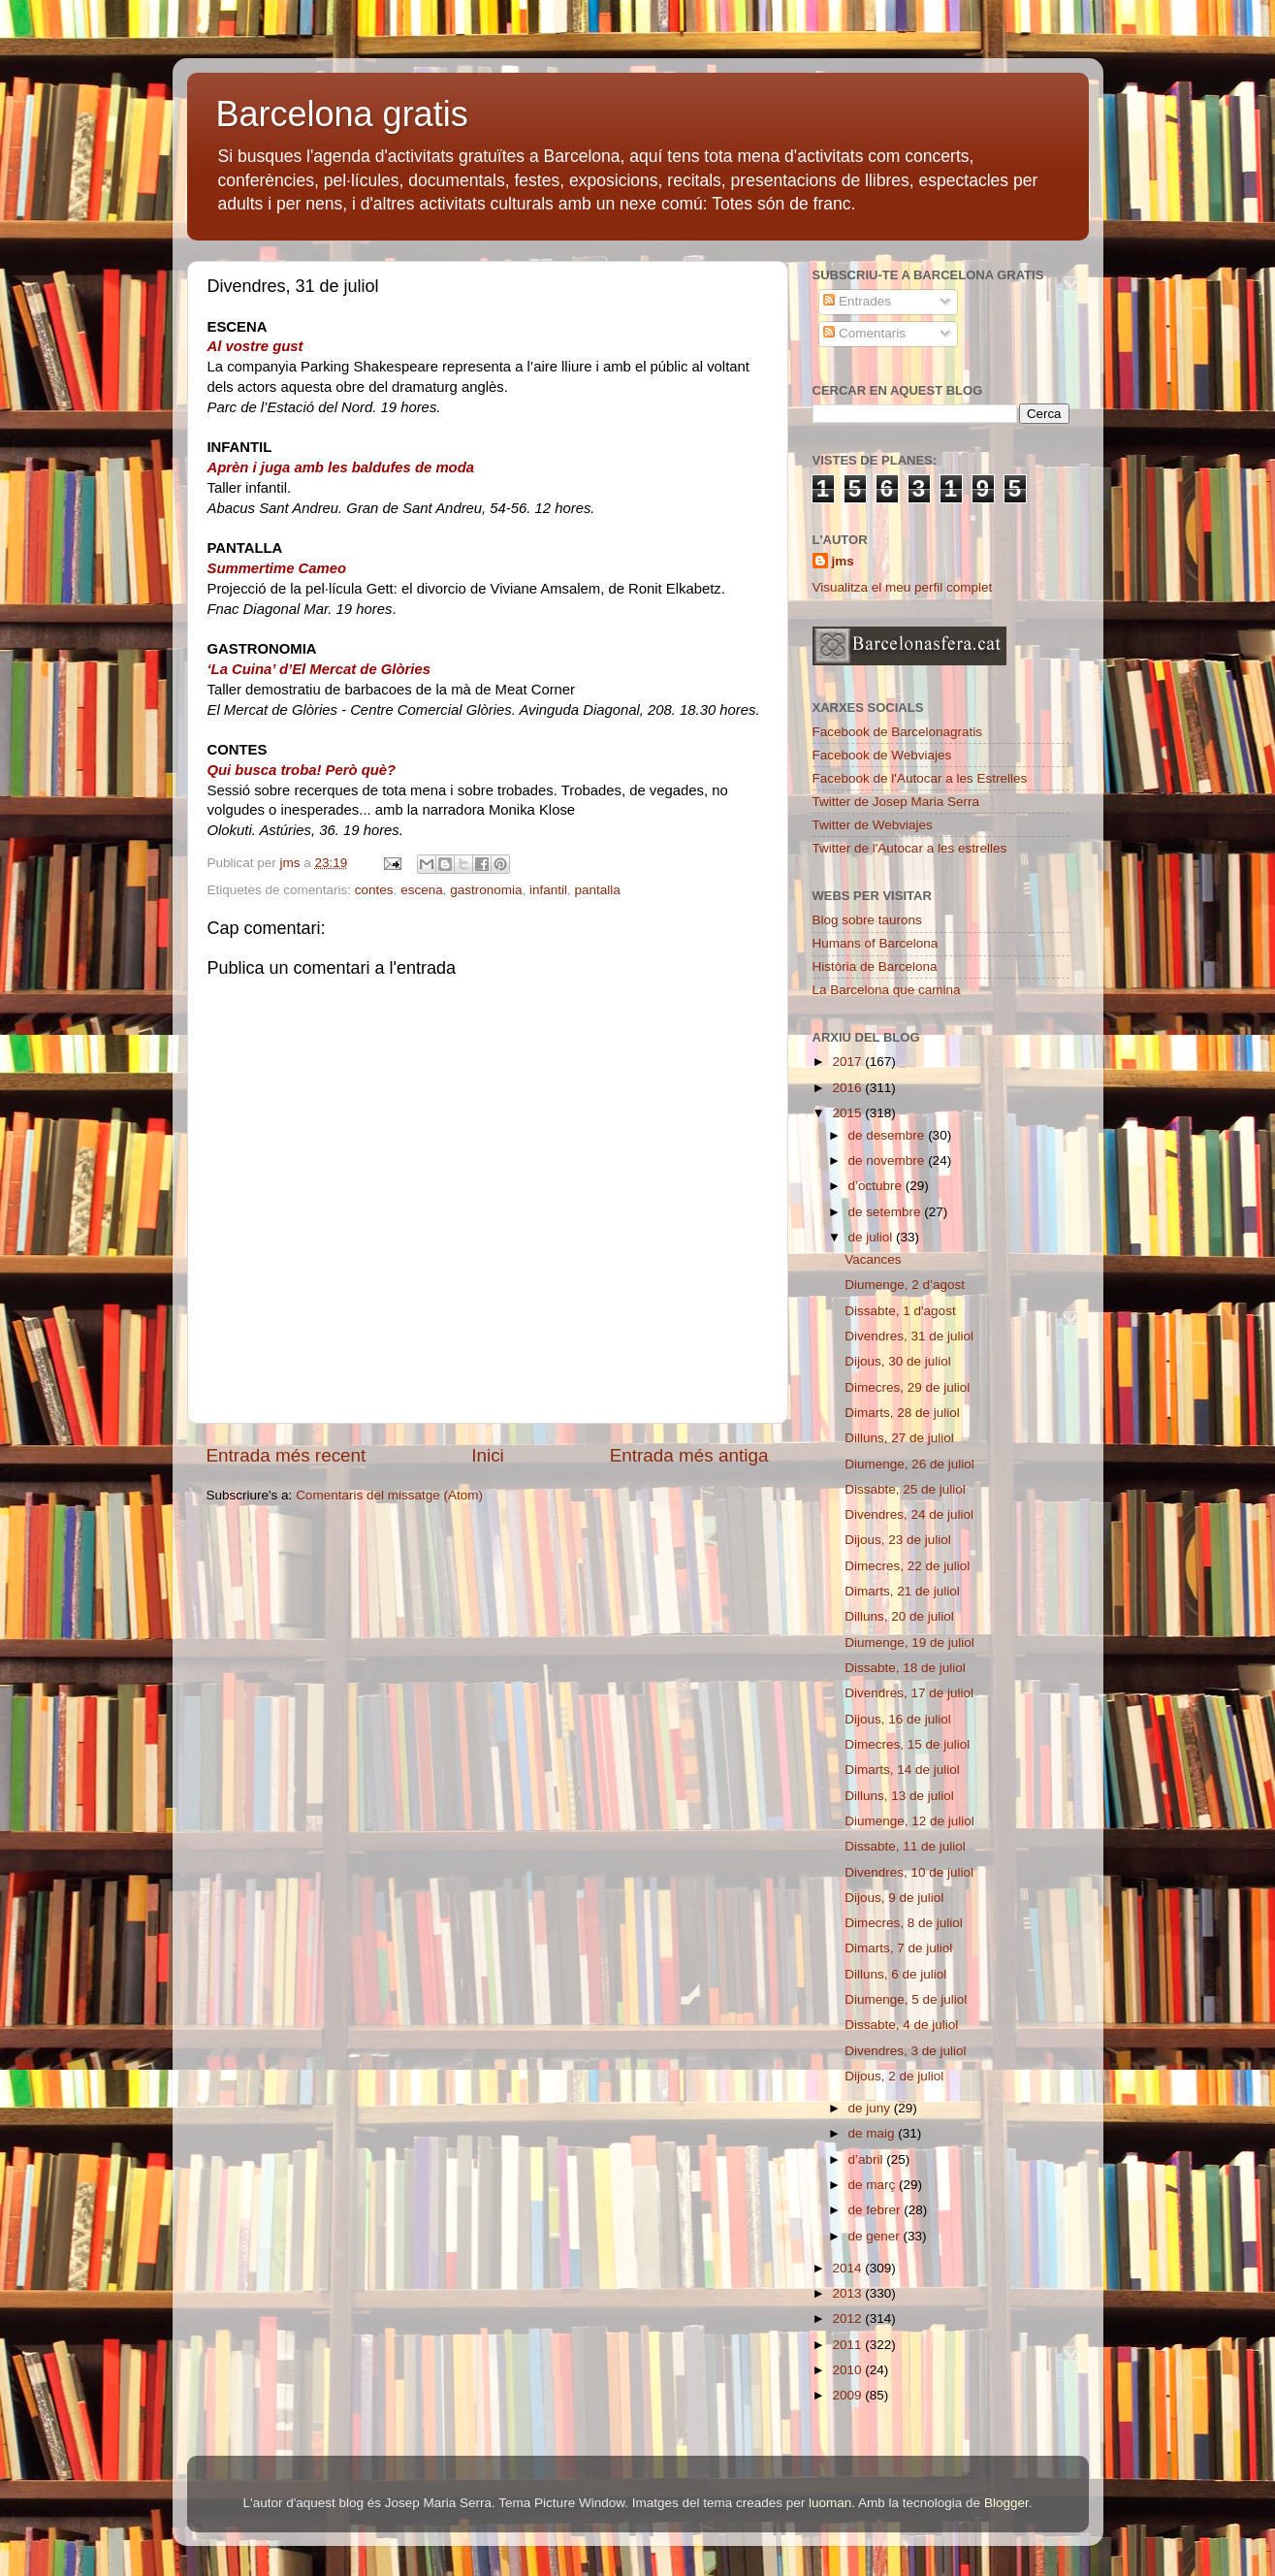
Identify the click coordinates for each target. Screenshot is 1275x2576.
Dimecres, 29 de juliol (907, 1387)
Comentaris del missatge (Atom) (389, 1495)
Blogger (1006, 2503)
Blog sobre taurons (867, 920)
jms (843, 561)
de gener (876, 2236)
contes (374, 890)
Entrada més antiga (689, 1455)
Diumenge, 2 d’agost (905, 1284)
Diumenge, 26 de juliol (909, 1464)
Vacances (873, 1259)
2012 (848, 2318)
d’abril (867, 2159)
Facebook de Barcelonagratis (898, 731)
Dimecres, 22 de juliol (907, 1566)
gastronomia (486, 890)
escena (421, 890)
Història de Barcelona (875, 966)
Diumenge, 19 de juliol (909, 1642)
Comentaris (864, 333)
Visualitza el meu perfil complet (903, 587)
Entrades (857, 301)
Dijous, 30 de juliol (898, 1361)
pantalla (598, 890)
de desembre (888, 1135)
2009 (848, 2395)
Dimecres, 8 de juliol (904, 1923)
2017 (848, 1061)
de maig (873, 2133)
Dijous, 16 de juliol (898, 1719)
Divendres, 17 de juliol (909, 1693)
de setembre (886, 1212)
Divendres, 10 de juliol (909, 1872)
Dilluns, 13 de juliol (899, 1795)
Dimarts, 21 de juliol (902, 1591)
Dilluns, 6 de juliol (895, 1974)
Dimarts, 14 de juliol (902, 1769)
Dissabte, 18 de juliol (905, 1667)
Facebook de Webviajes (882, 755)
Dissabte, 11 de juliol (905, 1846)
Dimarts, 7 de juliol (898, 1948)
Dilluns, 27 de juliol (899, 1438)
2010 (848, 2370)
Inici (487, 1455)
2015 (848, 1113)
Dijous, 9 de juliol (894, 1897)
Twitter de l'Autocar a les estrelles (910, 848)
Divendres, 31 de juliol (909, 1336)
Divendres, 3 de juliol (905, 2051)
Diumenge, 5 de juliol (906, 1999)
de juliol (872, 1237)
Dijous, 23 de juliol (898, 1539)
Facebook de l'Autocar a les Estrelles (920, 778)
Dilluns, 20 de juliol (899, 1616)
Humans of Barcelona (876, 943)
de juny (871, 2108)
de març (874, 2184)
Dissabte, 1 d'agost (900, 1311)
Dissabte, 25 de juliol (905, 1489)
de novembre (888, 1160)
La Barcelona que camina (887, 989)
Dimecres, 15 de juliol (907, 1744)
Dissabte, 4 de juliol (901, 2024)
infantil (548, 890)
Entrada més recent (287, 1455)
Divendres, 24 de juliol (909, 1514)
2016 (848, 1087)
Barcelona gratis (342, 114)
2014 (848, 2268)
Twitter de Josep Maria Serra (896, 801)
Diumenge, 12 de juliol (909, 1821)
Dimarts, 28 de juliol (902, 1412)
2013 (848, 2293)
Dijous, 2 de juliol (894, 2076)
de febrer (876, 2210)
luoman (830, 2503)
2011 (848, 2344)
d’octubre (877, 1185)
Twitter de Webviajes (873, 825)
